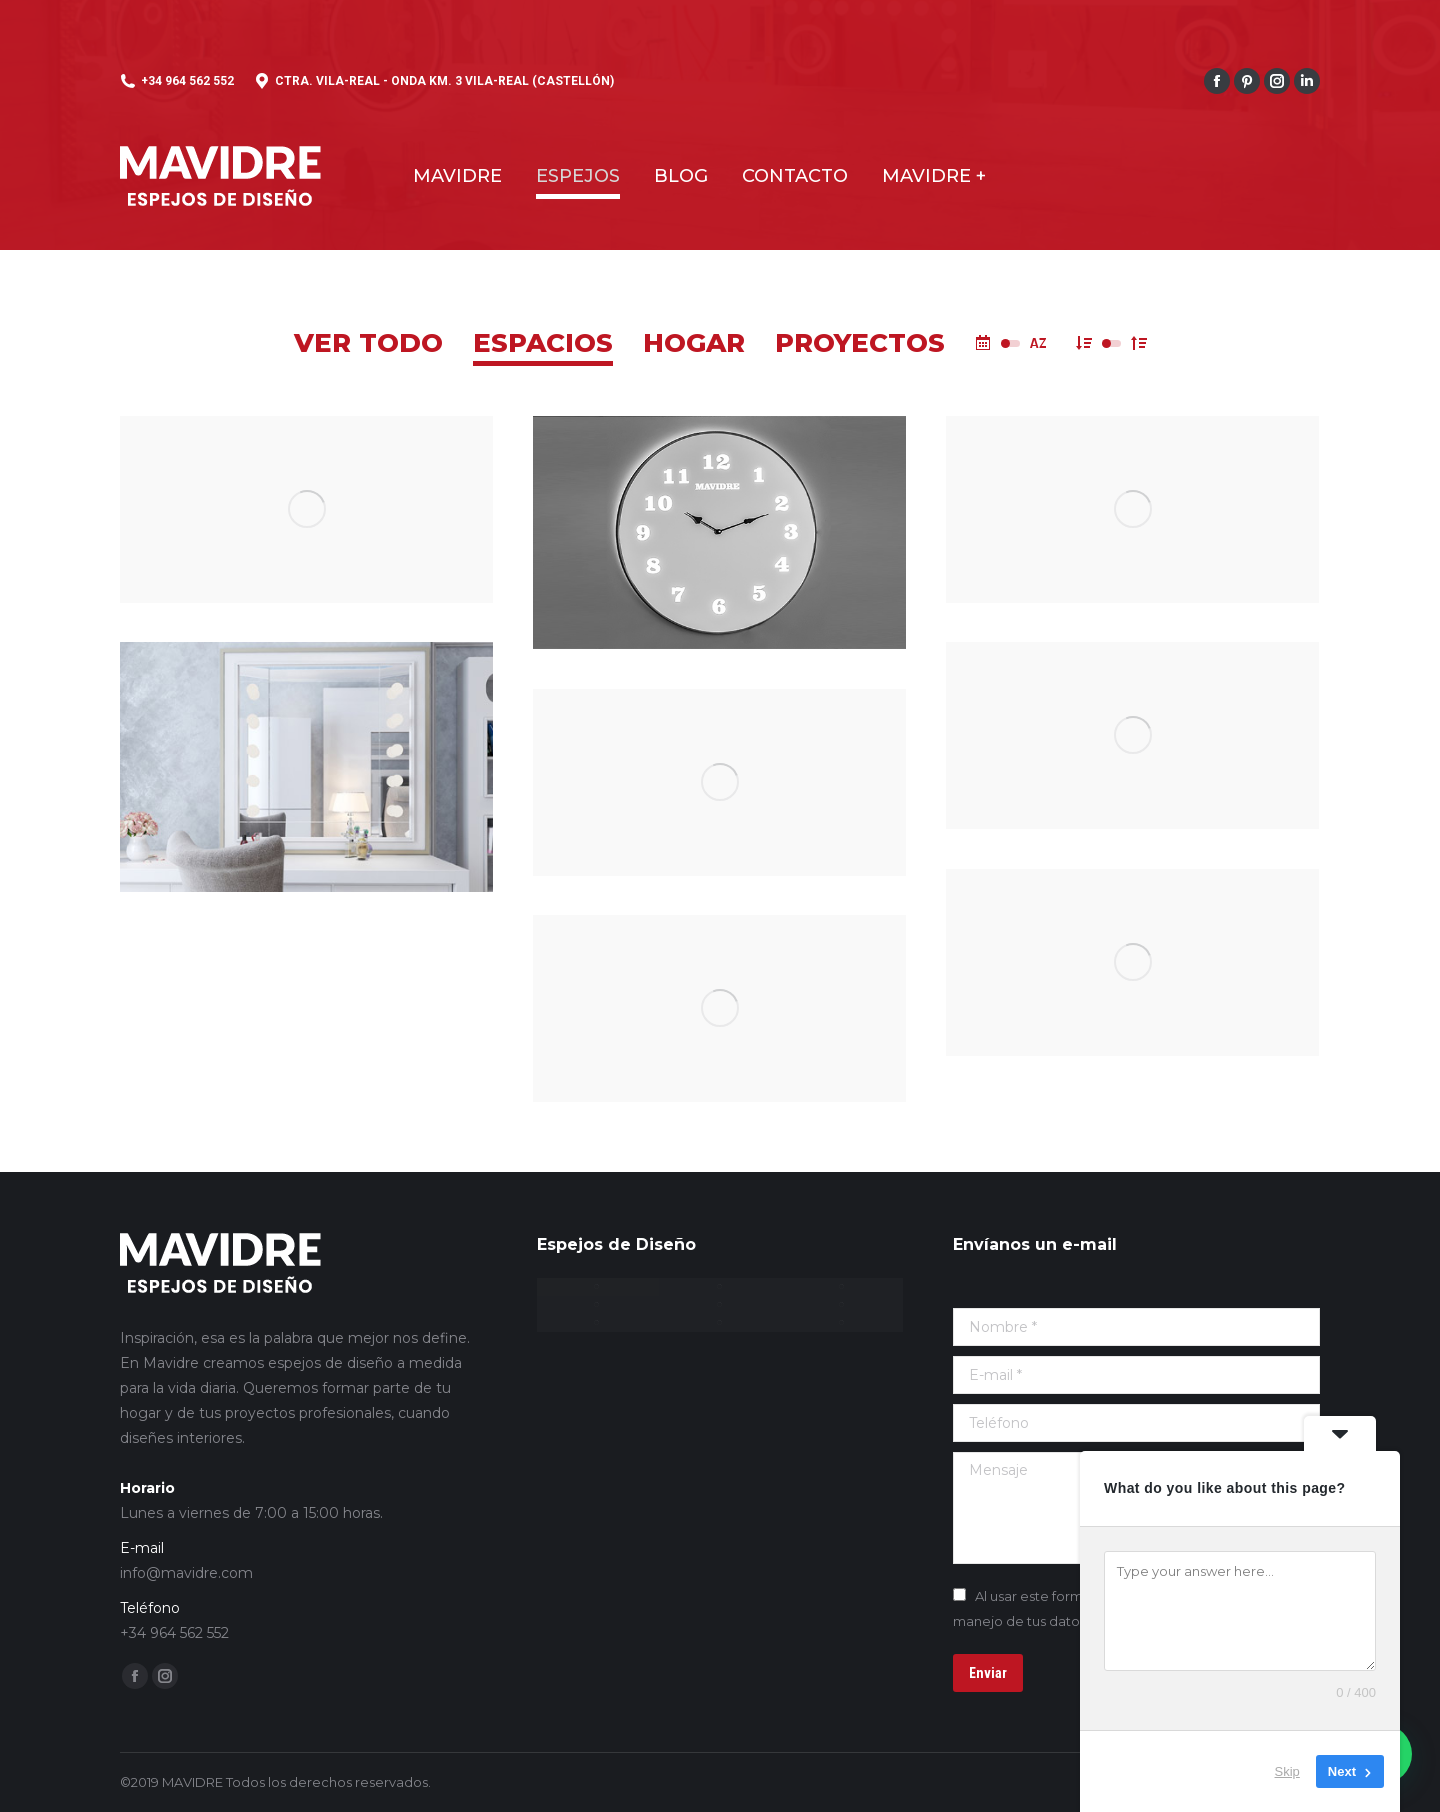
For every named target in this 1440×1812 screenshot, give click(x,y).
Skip (1287, 1771)
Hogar (694, 343)
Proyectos (860, 343)
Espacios (543, 343)
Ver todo (368, 343)
